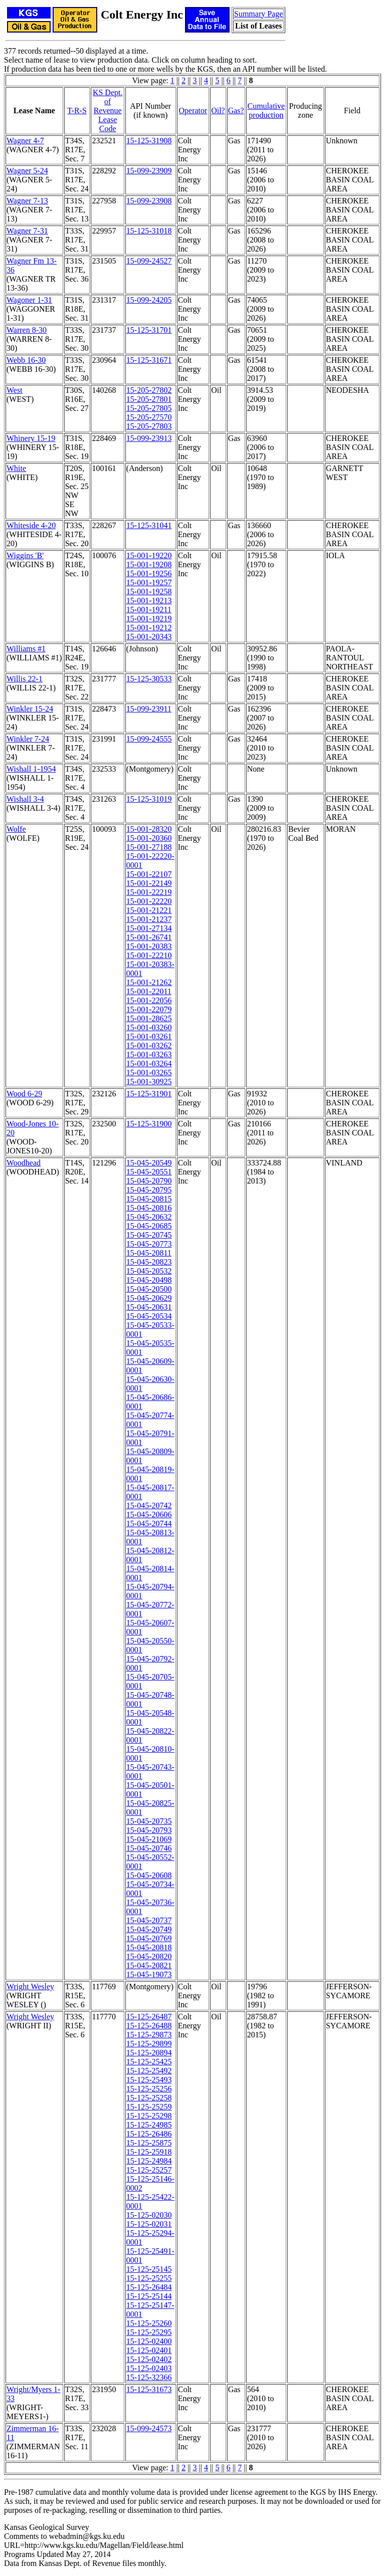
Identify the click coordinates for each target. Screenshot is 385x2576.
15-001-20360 (149, 838)
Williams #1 (26, 648)
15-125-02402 (149, 2359)
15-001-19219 (149, 618)
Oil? (218, 110)
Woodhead (24, 1162)
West (15, 390)
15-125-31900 (149, 1123)
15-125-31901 (149, 1093)
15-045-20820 (149, 1956)
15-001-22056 (149, 1000)
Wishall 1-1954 (31, 769)
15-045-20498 (149, 1280)
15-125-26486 (149, 2134)
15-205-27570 (149, 417)
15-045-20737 (149, 1920)
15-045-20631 (149, 1307)
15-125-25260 (149, 2323)
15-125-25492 (149, 2070)
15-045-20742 (149, 1505)
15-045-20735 (149, 1821)
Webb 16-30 (26, 360)
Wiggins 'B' (25, 555)
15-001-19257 (149, 582)
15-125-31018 (149, 230)
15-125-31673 (149, 2389)
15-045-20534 (149, 1316)
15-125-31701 (149, 330)
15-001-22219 (149, 892)
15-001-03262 (149, 1045)
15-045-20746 (149, 1848)
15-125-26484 (149, 2287)
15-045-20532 (149, 1271)
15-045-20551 (149, 1171)
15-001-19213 (149, 600)
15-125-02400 (149, 2341)
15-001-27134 (149, 928)
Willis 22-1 (25, 678)
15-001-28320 (149, 829)
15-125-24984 (149, 2161)
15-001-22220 (149, 901)
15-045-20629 (149, 1298)
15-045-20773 (149, 1244)
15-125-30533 (149, 678)
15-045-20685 (149, 1226)
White (16, 468)
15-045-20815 (149, 1199)
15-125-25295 (149, 2332)
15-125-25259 (149, 2106)
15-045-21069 (149, 1839)
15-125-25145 (149, 2269)
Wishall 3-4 (25, 799)
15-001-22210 (149, 955)
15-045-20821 (149, 1965)
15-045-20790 (149, 1181)
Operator (193, 110)
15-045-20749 (149, 1929)
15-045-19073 (149, 1974)
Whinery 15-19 (31, 438)
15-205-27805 (149, 408)
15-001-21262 (149, 982)
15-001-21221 (149, 910)
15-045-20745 (149, 1235)
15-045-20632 (149, 1217)
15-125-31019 (149, 799)
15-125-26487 (149, 2016)
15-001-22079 (149, 1009)
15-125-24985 (149, 2125)
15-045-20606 (149, 1514)
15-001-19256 (149, 573)
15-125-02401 (149, 2350)
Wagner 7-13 (27, 200)
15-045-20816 (149, 1208)
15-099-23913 (149, 438)
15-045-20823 (149, 1262)
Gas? (236, 110)
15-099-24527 (149, 261)
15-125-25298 (149, 2116)
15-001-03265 (149, 1072)
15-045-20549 (149, 1162)
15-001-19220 (149, 555)
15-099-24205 (149, 300)
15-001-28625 (149, 1018)
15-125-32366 (149, 2377)
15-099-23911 (148, 709)
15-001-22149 (149, 883)
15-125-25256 (149, 2088)
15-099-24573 (149, 2428)
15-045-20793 (149, 1830)
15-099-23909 (149, 170)
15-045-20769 (149, 1938)
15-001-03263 (149, 1054)
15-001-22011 (148, 991)
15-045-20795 (149, 1190)
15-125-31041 (149, 525)
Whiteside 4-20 (31, 525)
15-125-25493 (149, 2079)
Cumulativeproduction (266, 110)
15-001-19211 (148, 609)
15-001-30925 (149, 1081)
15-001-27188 (149, 847)
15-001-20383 (149, 946)
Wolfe (16, 829)
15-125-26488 (149, 2025)
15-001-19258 (149, 591)
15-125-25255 (149, 2278)
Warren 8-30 (27, 330)
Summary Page (258, 14)
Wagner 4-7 (25, 140)
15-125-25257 (149, 2170)
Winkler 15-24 (30, 709)
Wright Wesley (30, 1986)
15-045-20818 (149, 1947)
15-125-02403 (149, 2368)
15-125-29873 (149, 2034)
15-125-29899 (149, 2043)
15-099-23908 (149, 200)
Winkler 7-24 (28, 739)
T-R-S (77, 110)
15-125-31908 (149, 140)
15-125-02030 (149, 2215)
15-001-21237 (149, 919)
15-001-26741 (149, 937)
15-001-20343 (149, 636)
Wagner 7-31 (27, 230)
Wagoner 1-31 (29, 300)
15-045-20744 (149, 1523)
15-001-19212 (149, 627)
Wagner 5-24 (27, 170)
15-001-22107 (149, 874)
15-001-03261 (149, 1036)
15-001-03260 (149, 1027)
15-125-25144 (149, 2296)
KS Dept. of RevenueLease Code (108, 110)
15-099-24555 (149, 739)
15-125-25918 (149, 2152)
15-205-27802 (149, 390)
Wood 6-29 (24, 1093)
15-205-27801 (149, 399)
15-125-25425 (149, 2061)
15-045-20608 (149, 1875)
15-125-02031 (149, 2224)
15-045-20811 (148, 1253)
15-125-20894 (149, 2052)
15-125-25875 (149, 2143)
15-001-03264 (149, 1063)
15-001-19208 (149, 564)
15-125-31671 (149, 360)
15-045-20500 (149, 1289)
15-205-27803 (149, 426)
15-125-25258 (149, 2097)
